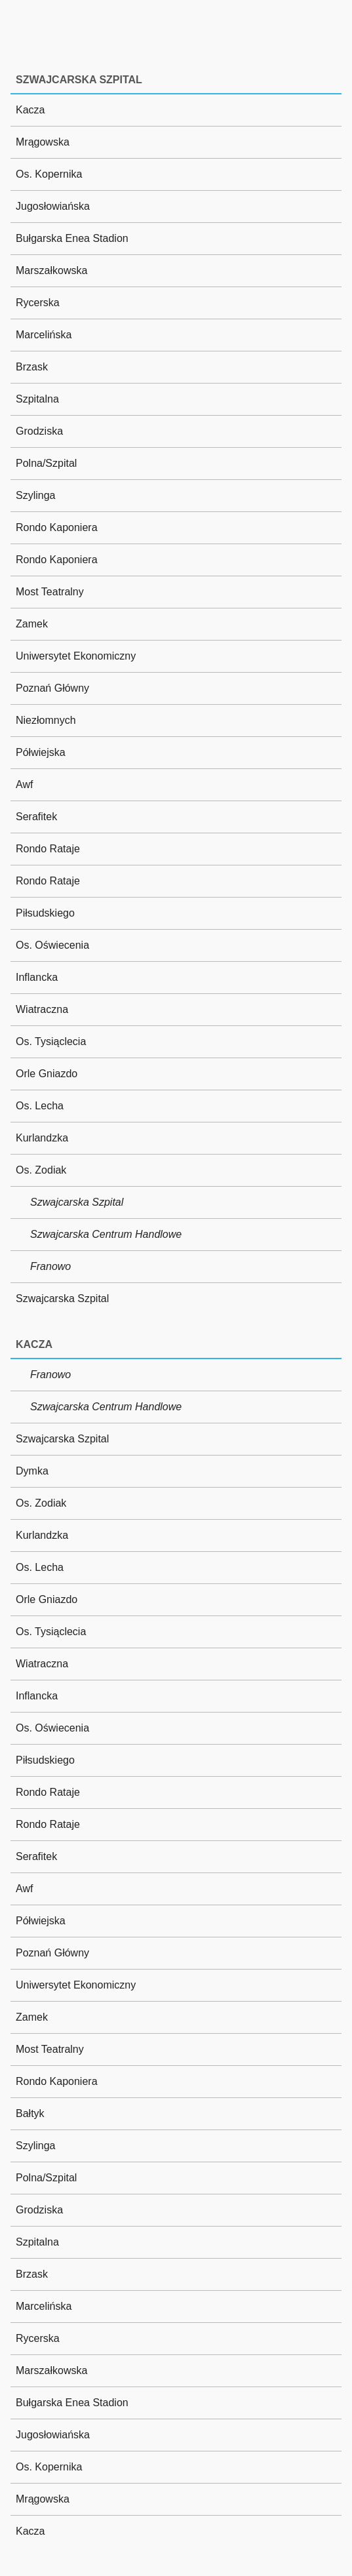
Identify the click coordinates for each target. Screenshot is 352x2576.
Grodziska (39, 431)
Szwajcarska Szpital (76, 1202)
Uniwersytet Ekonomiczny (76, 656)
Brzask (32, 366)
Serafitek (36, 816)
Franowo (50, 1266)
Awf (24, 784)
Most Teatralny (50, 591)
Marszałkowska (51, 270)
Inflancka (37, 977)
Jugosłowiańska (53, 206)
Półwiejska (41, 752)
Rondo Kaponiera (57, 527)
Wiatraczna (42, 1009)
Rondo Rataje (48, 848)
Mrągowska (42, 142)
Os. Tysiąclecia (51, 1041)
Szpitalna (37, 399)
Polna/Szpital (46, 463)
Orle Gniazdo (46, 1073)
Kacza (30, 109)
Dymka (32, 1470)
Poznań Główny (52, 688)
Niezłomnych (46, 720)
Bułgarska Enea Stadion (72, 238)
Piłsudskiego (45, 913)
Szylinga (35, 495)
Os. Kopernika (49, 174)
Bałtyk (30, 2113)
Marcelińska (43, 334)
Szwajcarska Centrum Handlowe (106, 1234)
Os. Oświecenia (52, 945)
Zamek (32, 623)
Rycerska (38, 302)
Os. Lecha (40, 1105)
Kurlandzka (42, 1137)
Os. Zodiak (41, 1170)
